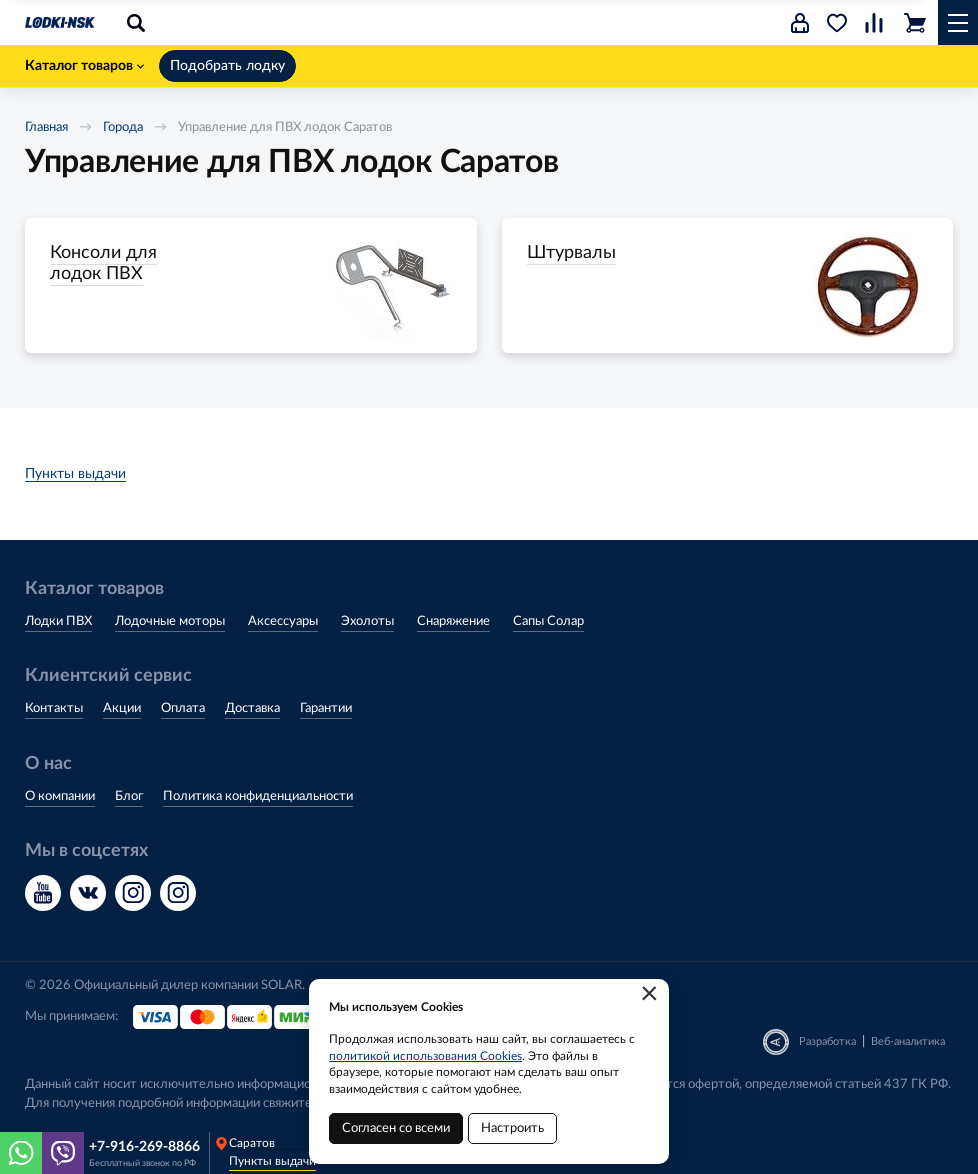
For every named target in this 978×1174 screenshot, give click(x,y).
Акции (122, 708)
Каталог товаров (84, 66)
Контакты (54, 708)
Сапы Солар (548, 621)
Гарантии (326, 708)
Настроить (512, 1128)
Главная (46, 127)
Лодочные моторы (170, 621)
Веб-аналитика (908, 1041)
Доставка (252, 708)
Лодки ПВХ (58, 621)
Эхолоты (367, 621)
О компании (60, 796)
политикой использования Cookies (425, 1056)
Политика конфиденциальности (258, 796)
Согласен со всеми (396, 1128)
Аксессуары (283, 621)
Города (123, 127)
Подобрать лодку (227, 66)
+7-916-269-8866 (144, 1147)
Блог (129, 796)
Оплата (183, 708)
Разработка (827, 1041)
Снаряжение (453, 621)
